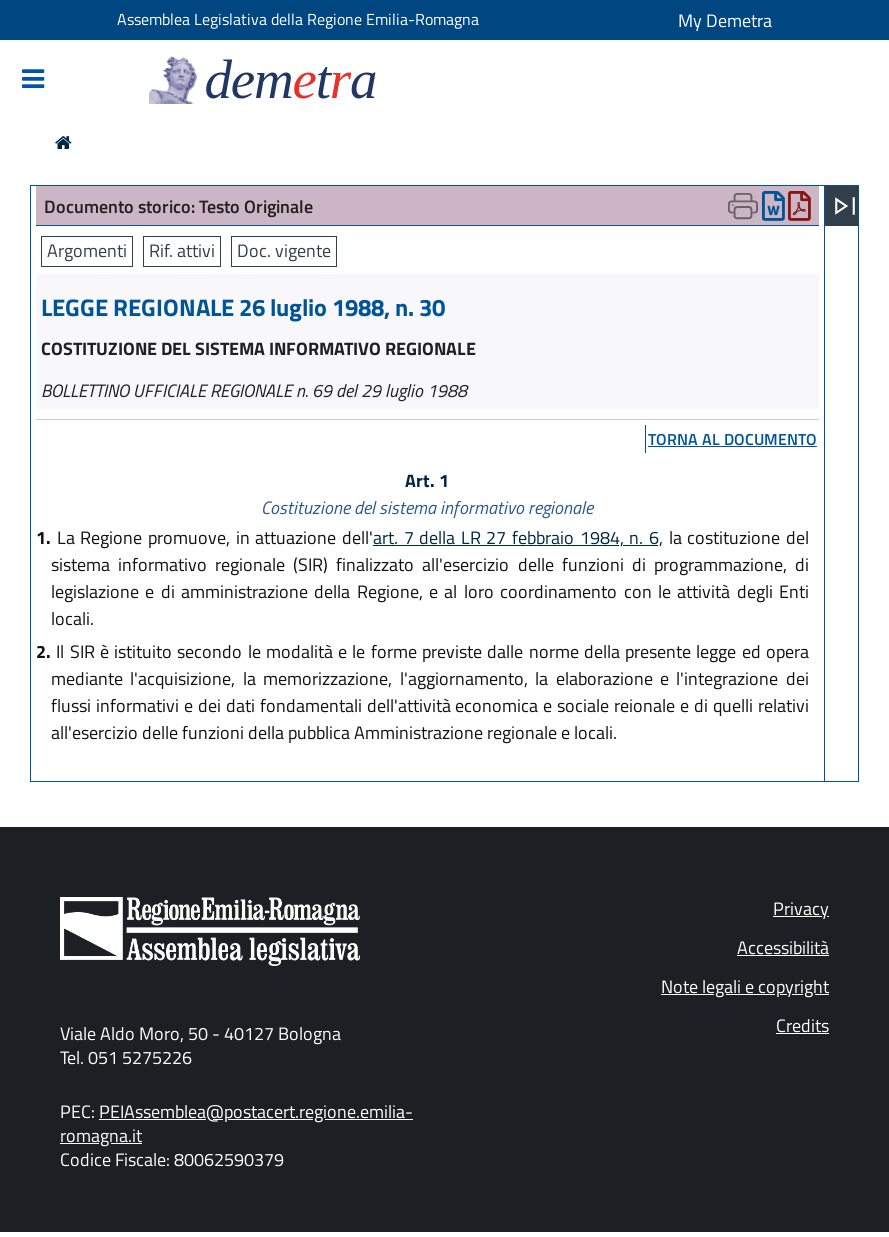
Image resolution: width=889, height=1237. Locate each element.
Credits (802, 1025)
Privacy (801, 908)
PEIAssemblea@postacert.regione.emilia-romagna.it (236, 1123)
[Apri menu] (845, 206)
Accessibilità (783, 947)
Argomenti (87, 250)
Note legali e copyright (745, 986)
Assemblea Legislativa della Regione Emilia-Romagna (298, 19)
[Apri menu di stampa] (743, 206)
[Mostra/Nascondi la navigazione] (33, 80)
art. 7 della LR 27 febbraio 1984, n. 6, (518, 537)
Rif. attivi (182, 250)
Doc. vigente (284, 250)
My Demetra (725, 20)
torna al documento (732, 439)
